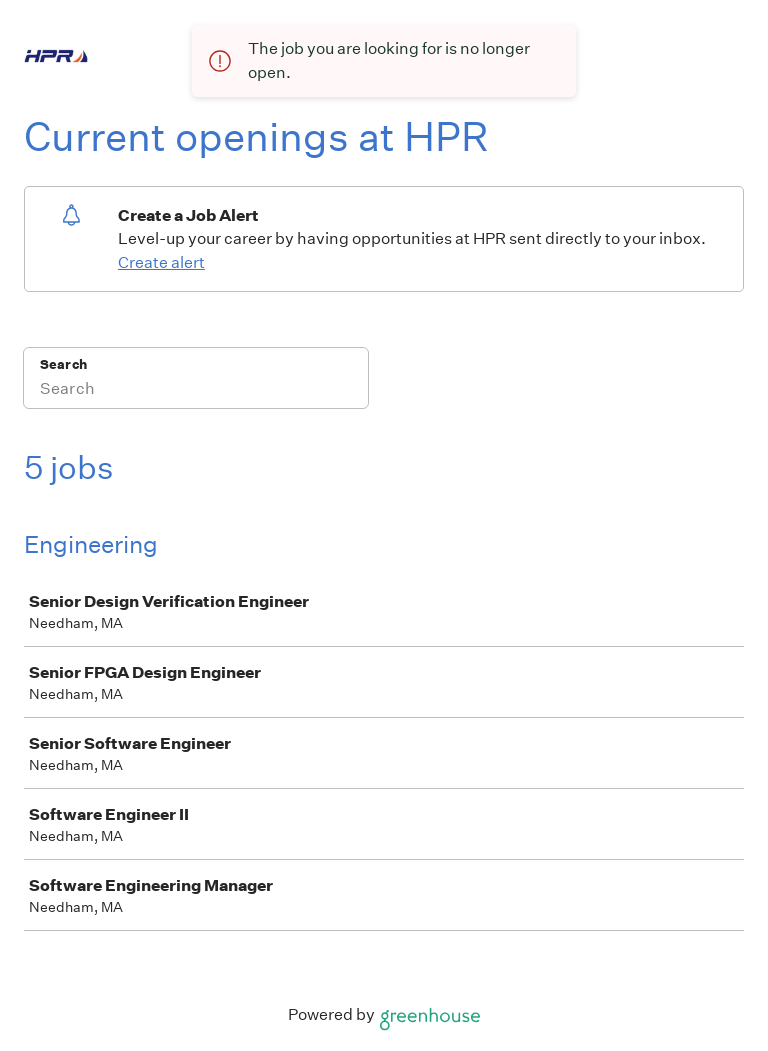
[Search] (196, 391)
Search (63, 364)
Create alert (161, 262)
